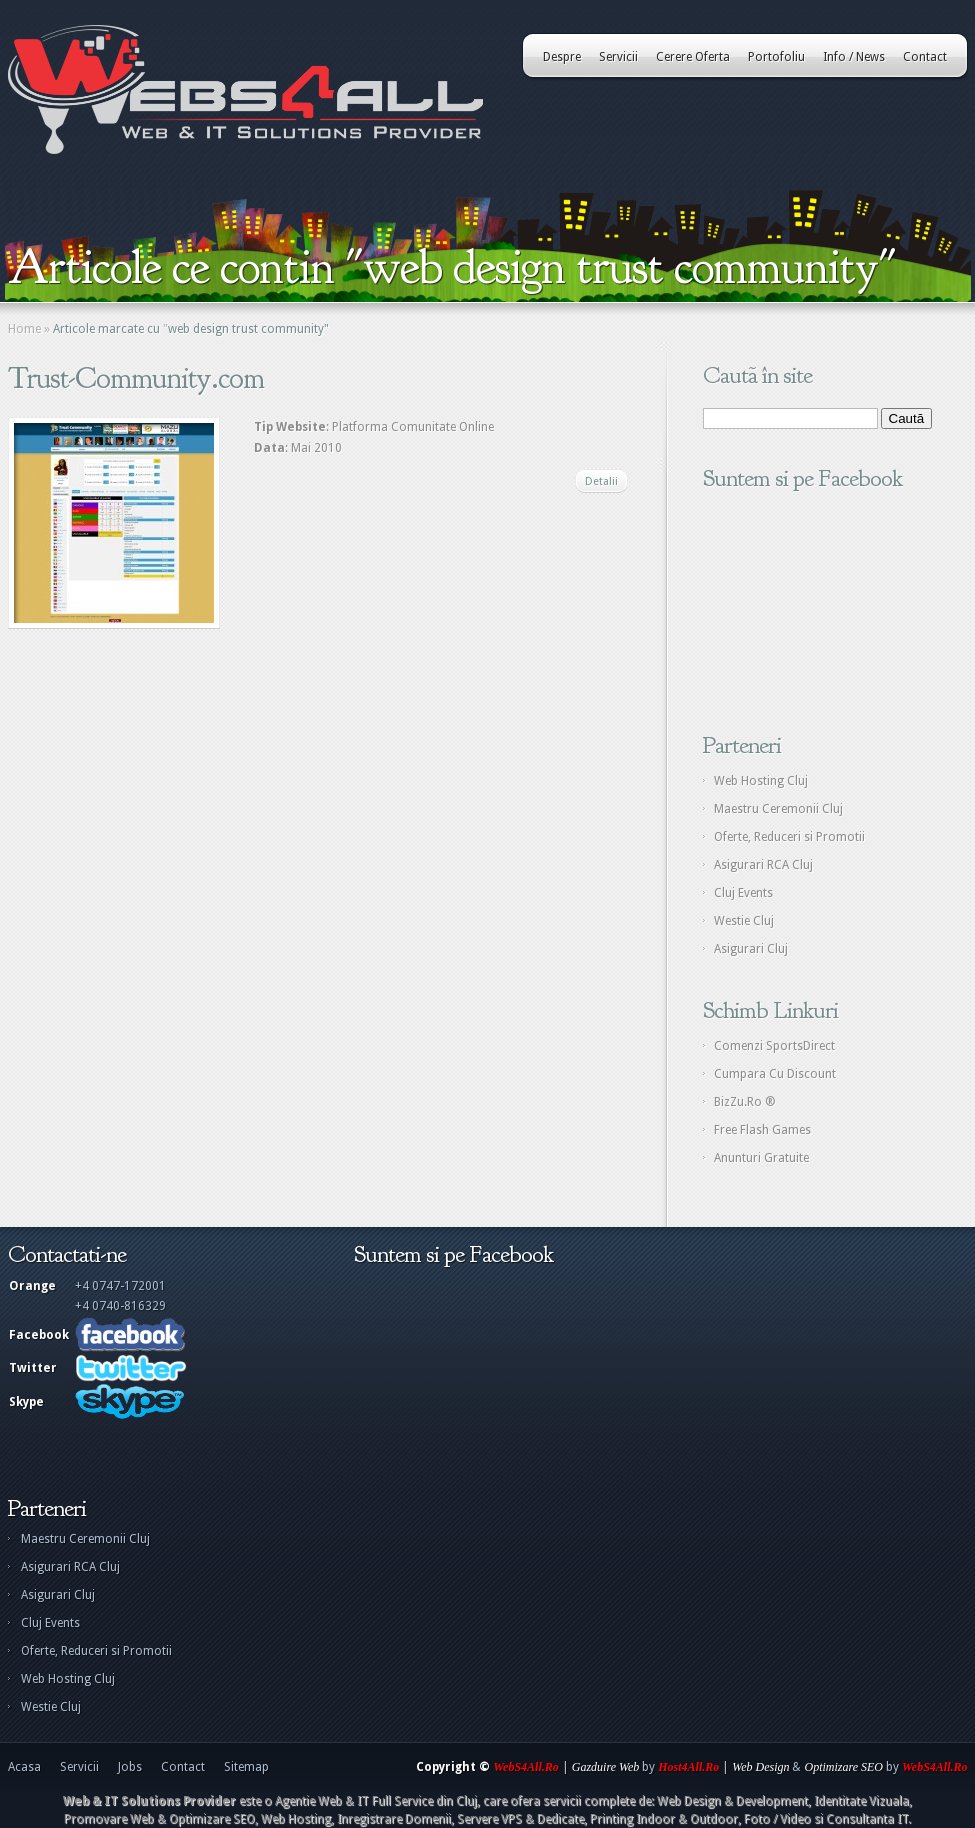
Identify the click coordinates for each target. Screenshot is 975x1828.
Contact (925, 57)
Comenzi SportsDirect (774, 1046)
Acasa (24, 1767)
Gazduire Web (605, 1767)
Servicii (618, 57)
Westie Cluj (744, 921)
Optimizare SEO (843, 1767)
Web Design (760, 1767)
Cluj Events (743, 893)
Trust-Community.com (136, 378)
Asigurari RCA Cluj (763, 865)
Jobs (130, 1767)
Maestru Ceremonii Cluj (778, 809)
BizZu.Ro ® (745, 1102)
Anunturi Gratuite (761, 1158)
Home (24, 329)
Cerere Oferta (693, 57)
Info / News (854, 57)
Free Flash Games (762, 1130)
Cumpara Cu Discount (775, 1074)
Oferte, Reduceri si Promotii (789, 837)
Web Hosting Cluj (761, 781)
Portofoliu (776, 57)
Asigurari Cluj (751, 949)
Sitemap (246, 1767)
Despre (562, 57)
